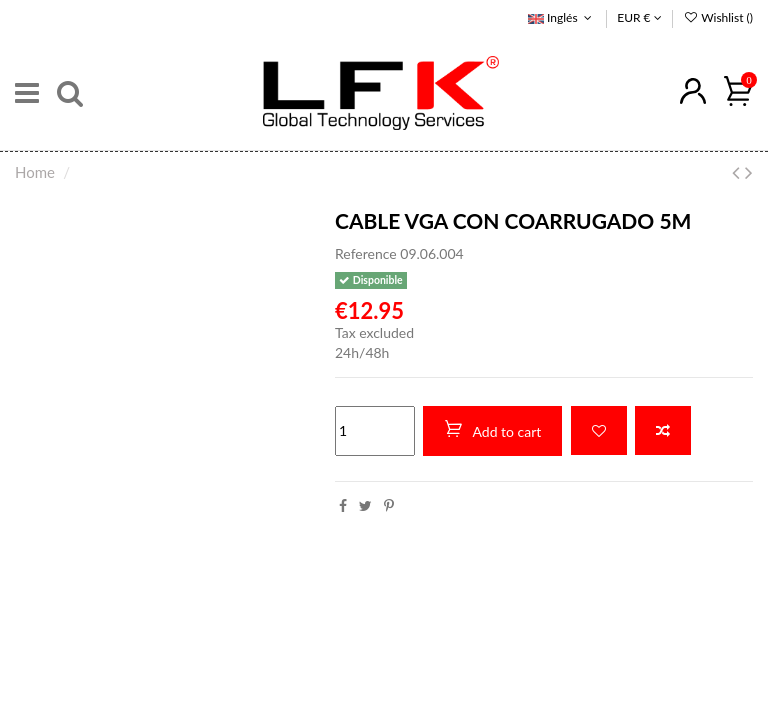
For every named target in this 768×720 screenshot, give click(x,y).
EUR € (639, 17)
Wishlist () (718, 17)
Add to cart (492, 430)
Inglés (562, 17)
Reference (366, 253)
